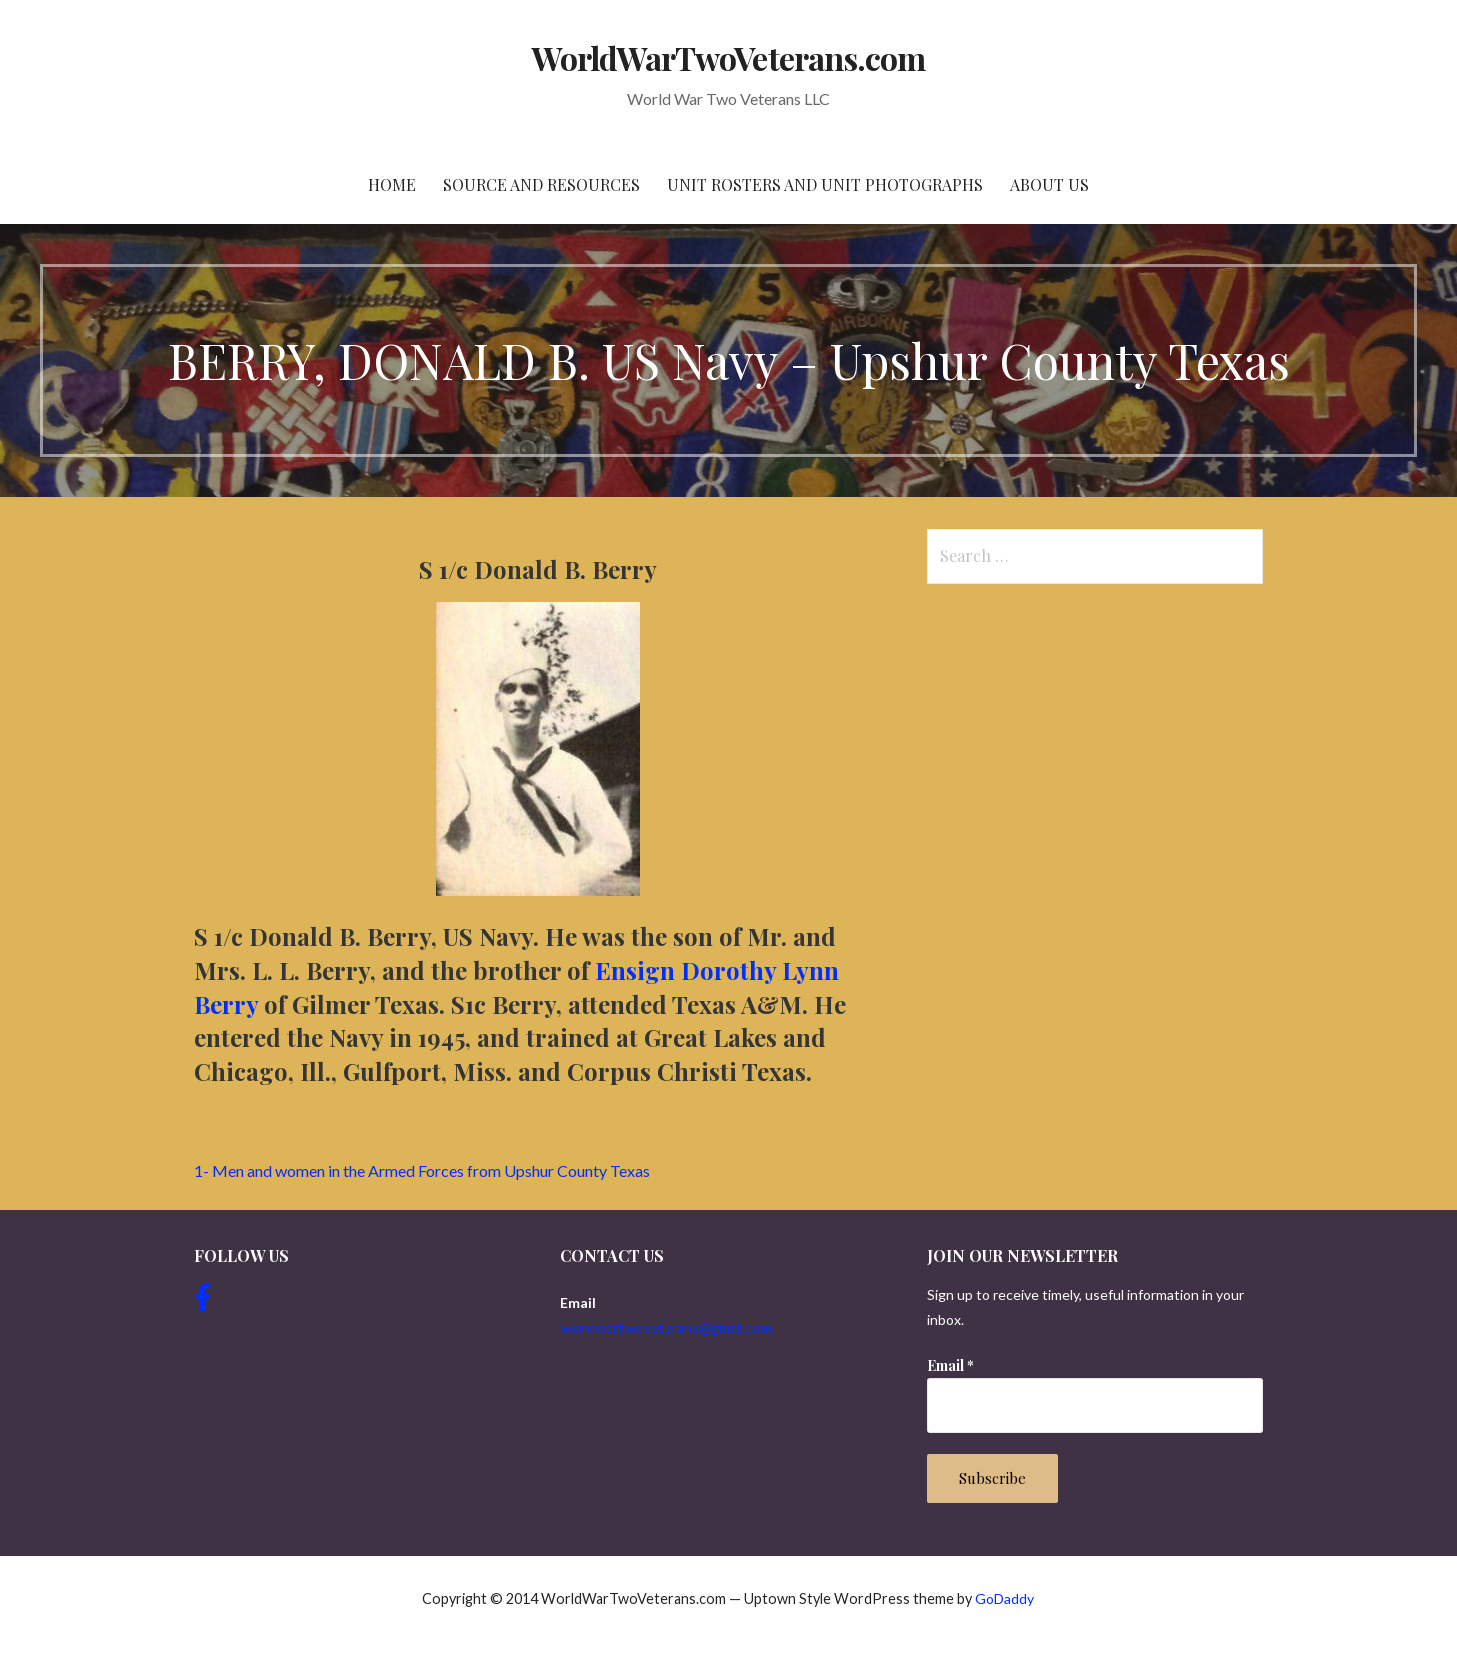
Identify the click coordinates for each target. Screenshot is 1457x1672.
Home (392, 184)
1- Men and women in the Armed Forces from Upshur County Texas (422, 1170)
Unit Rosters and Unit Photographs (825, 184)
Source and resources (541, 184)
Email (950, 1365)
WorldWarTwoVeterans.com (728, 57)
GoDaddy (1004, 1598)
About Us (1049, 184)
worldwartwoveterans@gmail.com (666, 1327)
